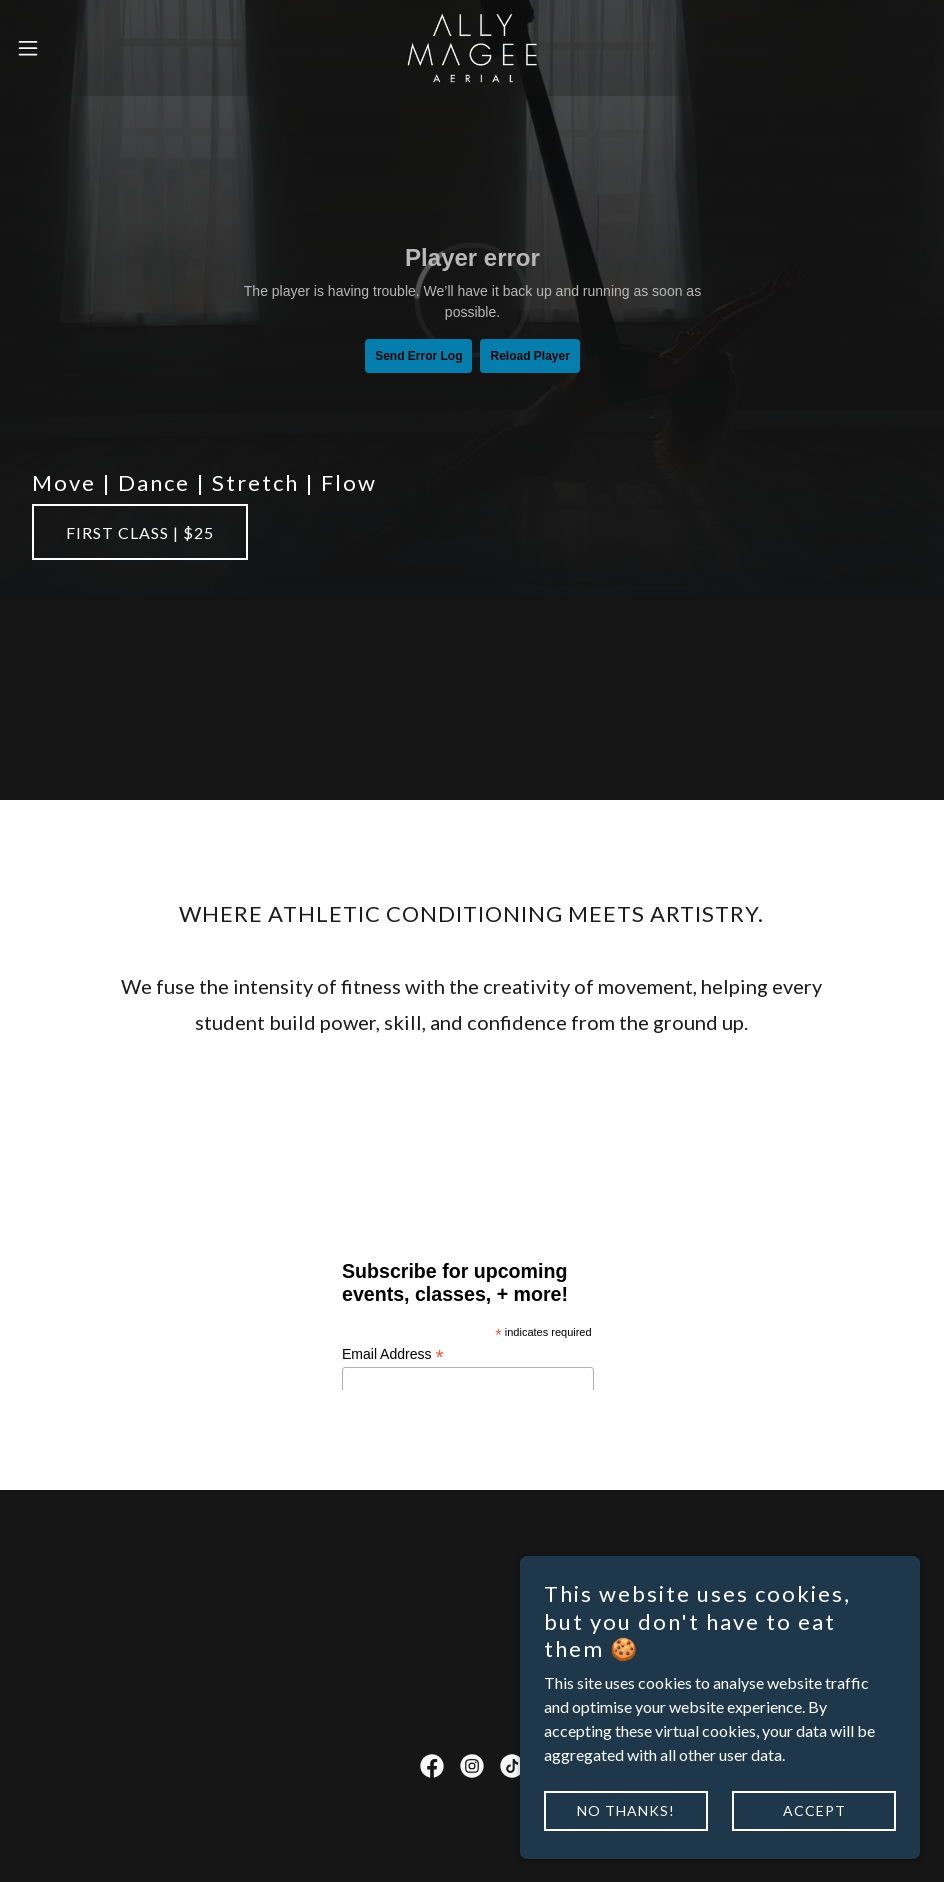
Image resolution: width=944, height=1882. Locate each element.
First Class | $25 (140, 532)
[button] (77, 48)
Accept (814, 1810)
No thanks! (626, 1810)
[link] (471, 48)
